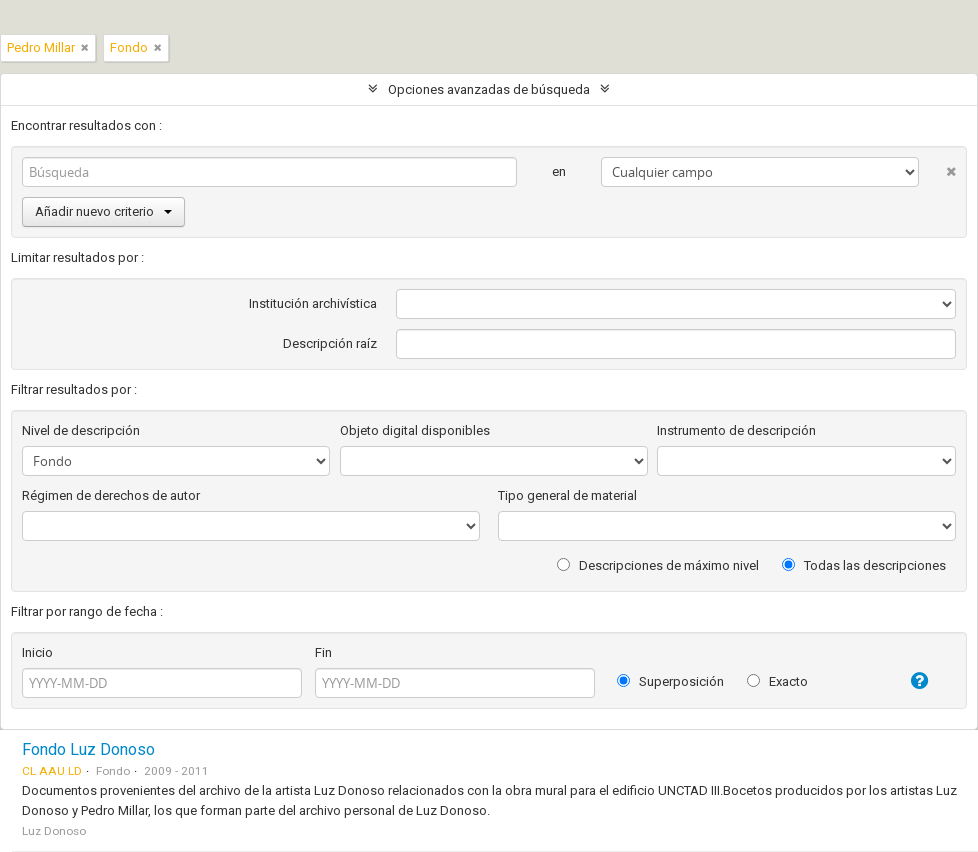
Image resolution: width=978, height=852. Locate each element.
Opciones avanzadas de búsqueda (489, 89)
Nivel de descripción (81, 430)
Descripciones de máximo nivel (658, 565)
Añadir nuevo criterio (103, 211)
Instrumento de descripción (736, 430)
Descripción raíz (330, 343)
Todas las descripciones (864, 565)
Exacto (777, 681)
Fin (323, 652)
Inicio (37, 652)
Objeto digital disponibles (415, 430)
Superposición (670, 681)
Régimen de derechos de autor (111, 495)
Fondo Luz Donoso (88, 749)
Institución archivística (313, 303)
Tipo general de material (567, 495)
